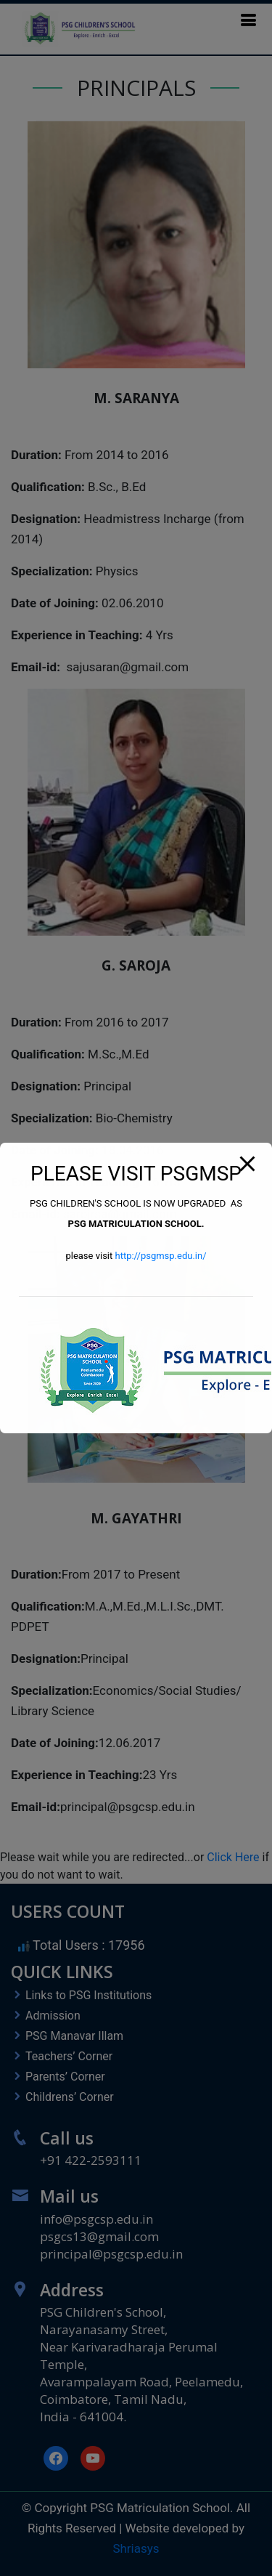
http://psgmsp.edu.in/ (160, 1255)
